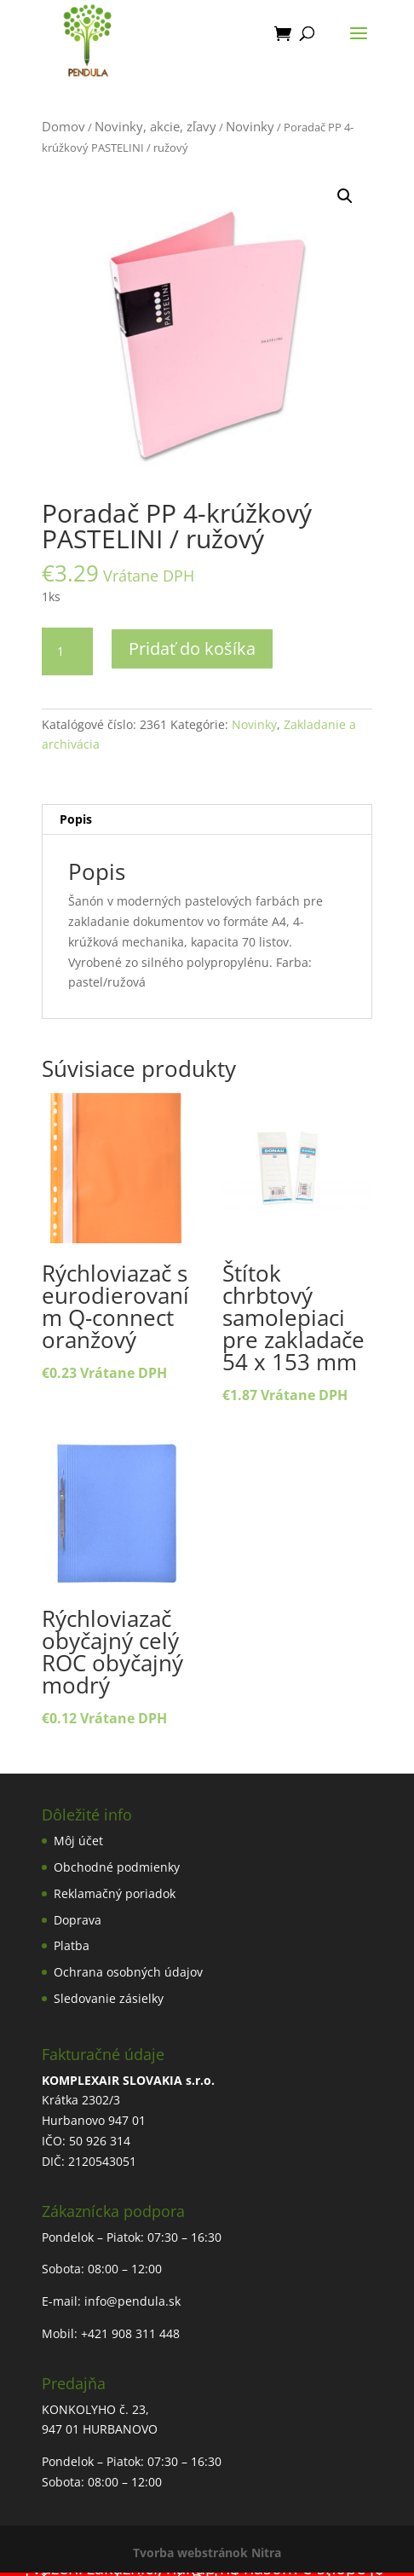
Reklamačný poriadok (114, 1893)
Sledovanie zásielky (109, 1998)
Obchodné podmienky (117, 1867)
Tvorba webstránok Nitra (207, 2552)
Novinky (250, 126)
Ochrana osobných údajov (128, 1972)
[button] (345, 196)
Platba (71, 1945)
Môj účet (78, 1840)
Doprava (77, 1920)
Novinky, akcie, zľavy (155, 126)
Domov (63, 126)
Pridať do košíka (192, 648)
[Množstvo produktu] (67, 651)
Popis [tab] (76, 819)
